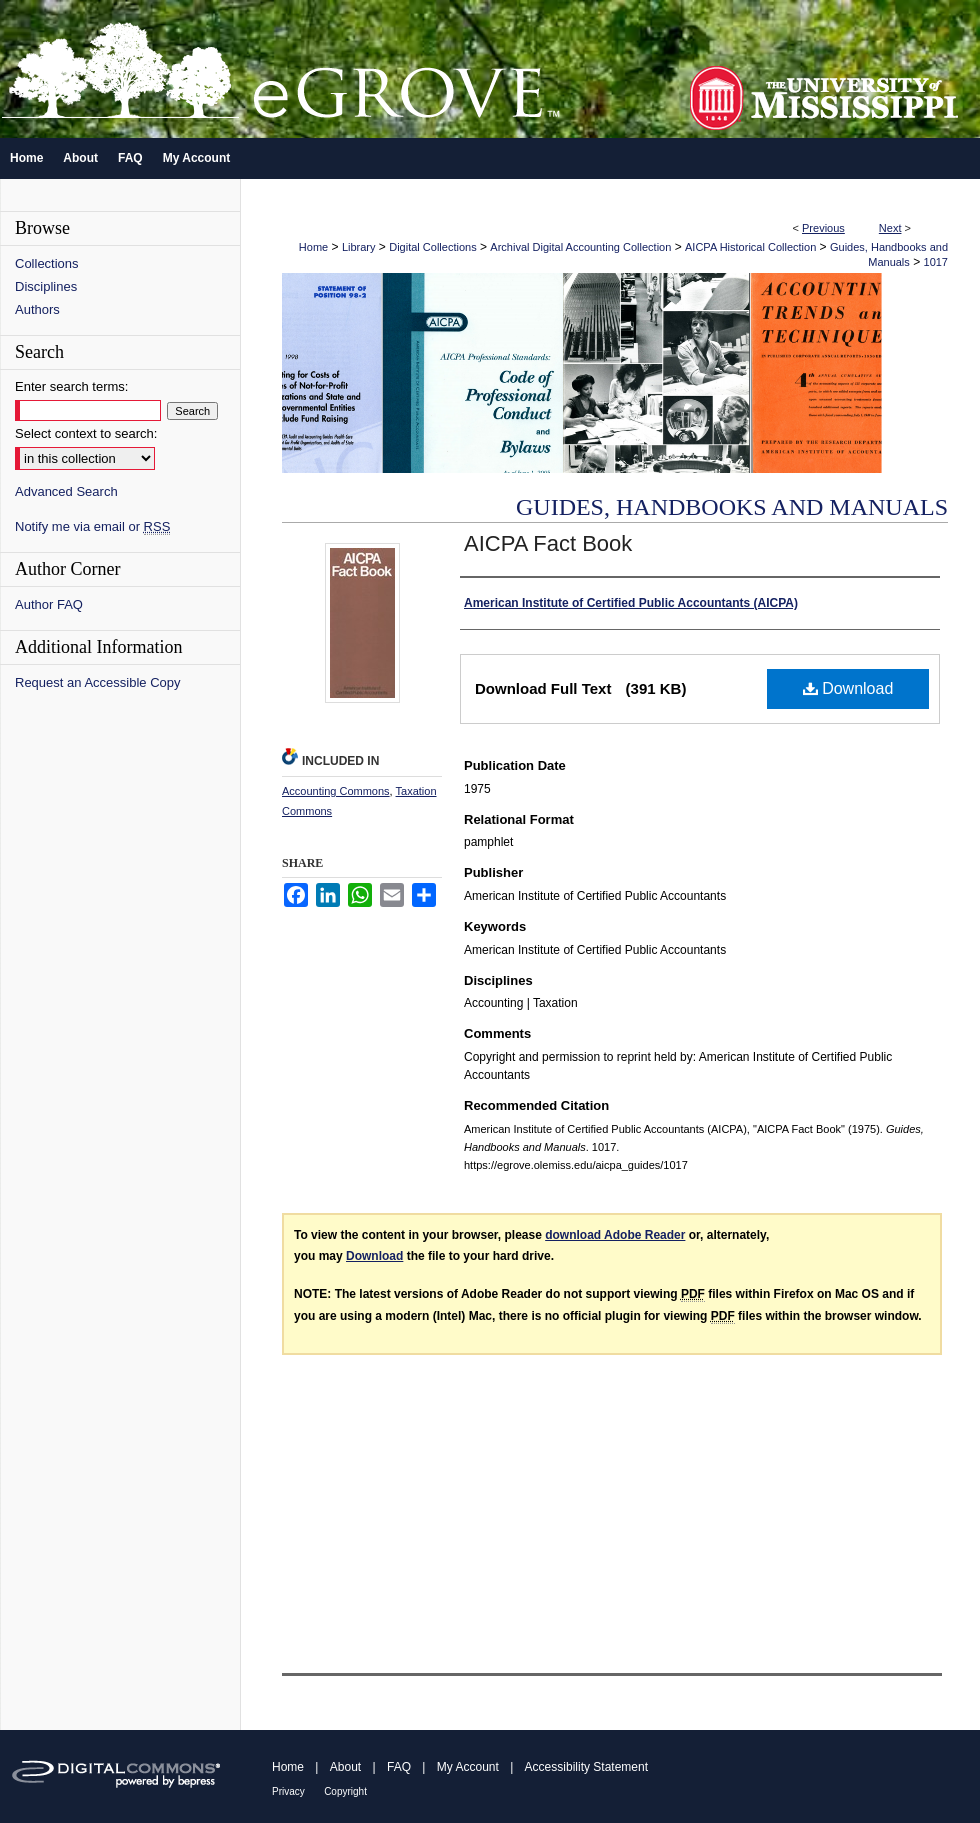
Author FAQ (49, 604)
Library (359, 247)
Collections (47, 263)
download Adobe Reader (615, 1235)
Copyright (345, 1791)
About (345, 1767)
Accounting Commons (336, 791)
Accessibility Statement (586, 1767)
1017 (936, 262)
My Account (468, 1767)
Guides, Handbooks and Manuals (732, 507)
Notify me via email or (92, 526)
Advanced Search (66, 491)
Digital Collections (432, 247)
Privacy (288, 1791)
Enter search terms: (71, 386)
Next (890, 228)
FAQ (399, 1767)
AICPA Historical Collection (750, 247)
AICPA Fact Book (548, 543)
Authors (37, 309)
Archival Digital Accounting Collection (580, 247)
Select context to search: (86, 433)
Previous (823, 228)
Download (848, 688)
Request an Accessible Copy (97, 682)
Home (313, 247)
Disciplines (46, 286)
